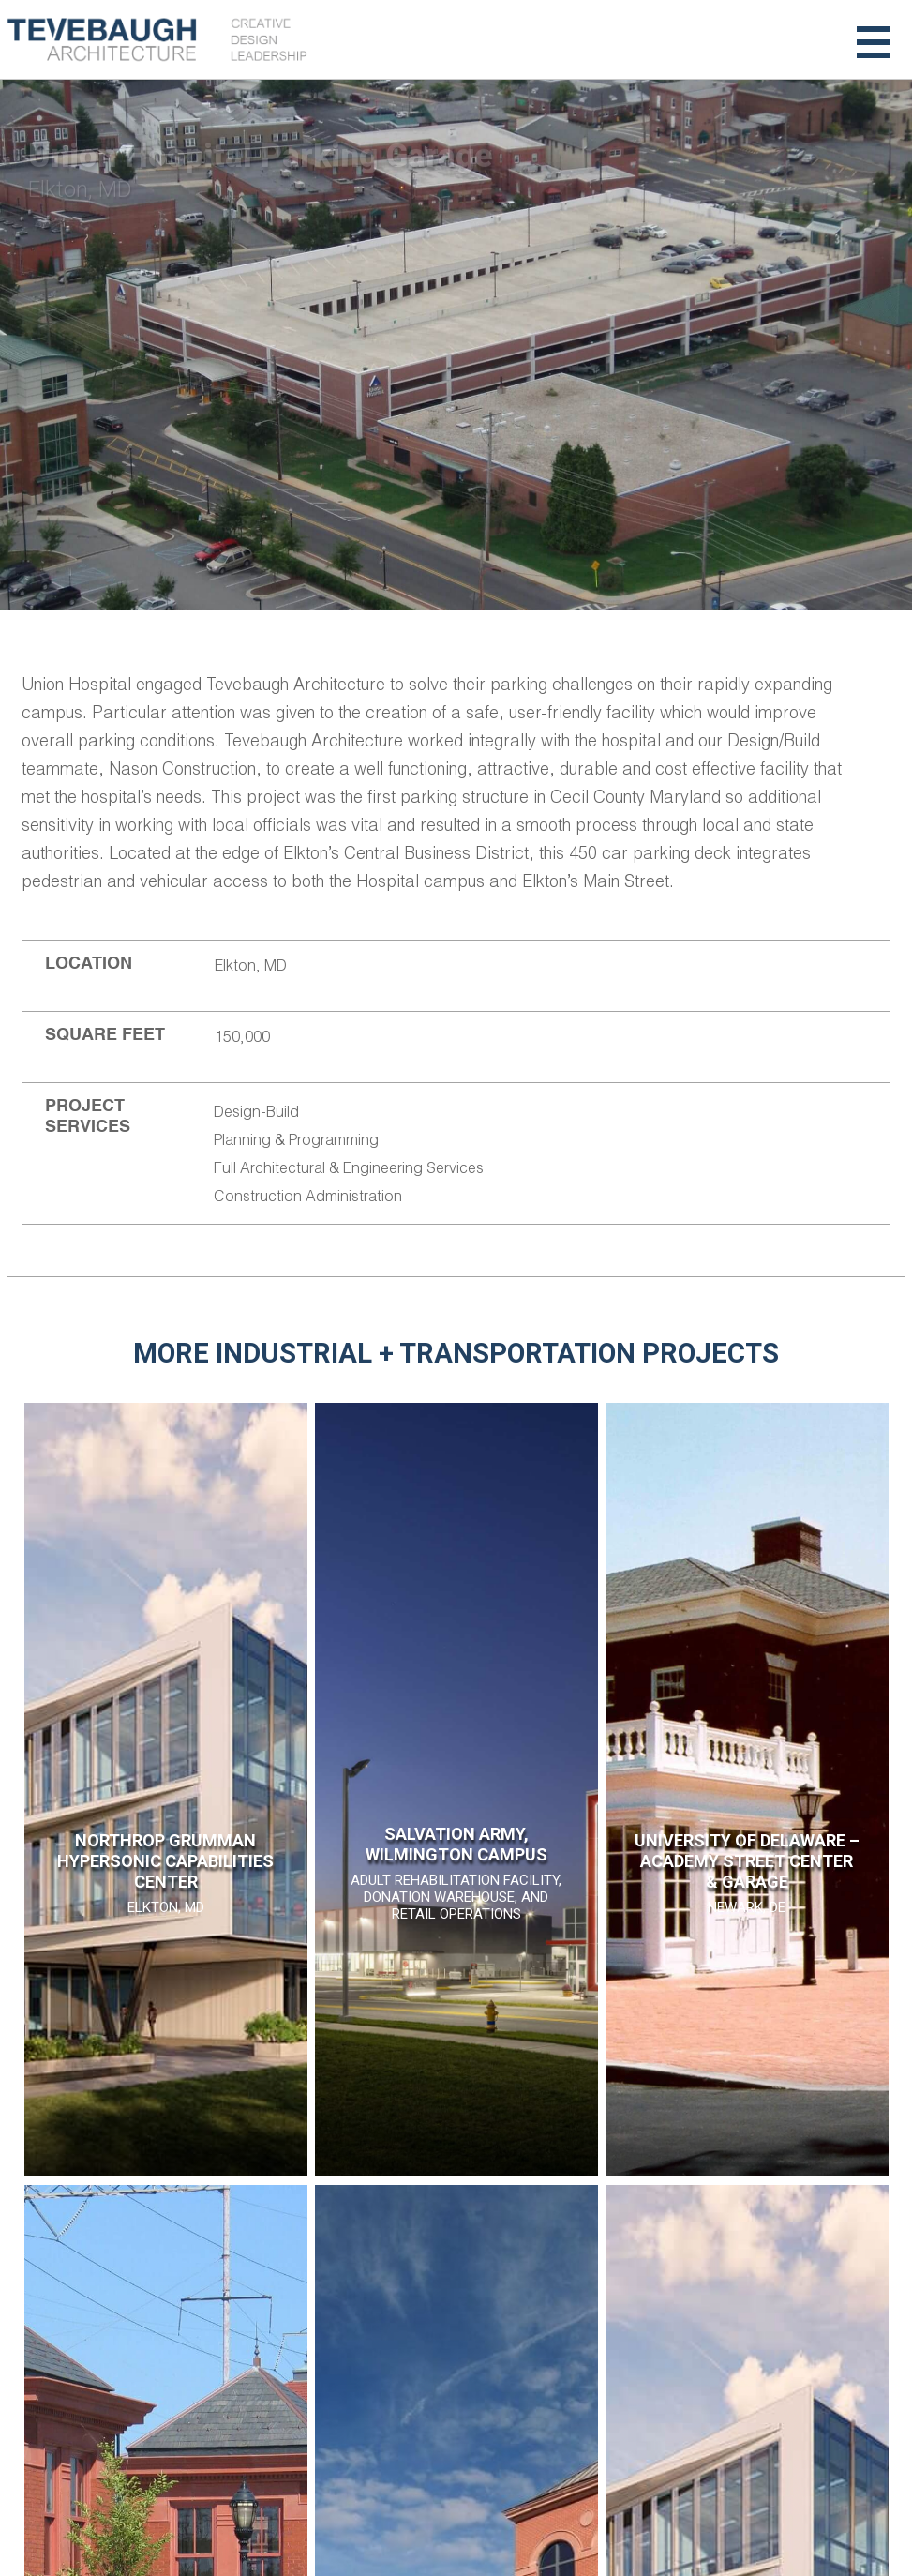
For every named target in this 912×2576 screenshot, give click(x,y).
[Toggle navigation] (874, 39)
